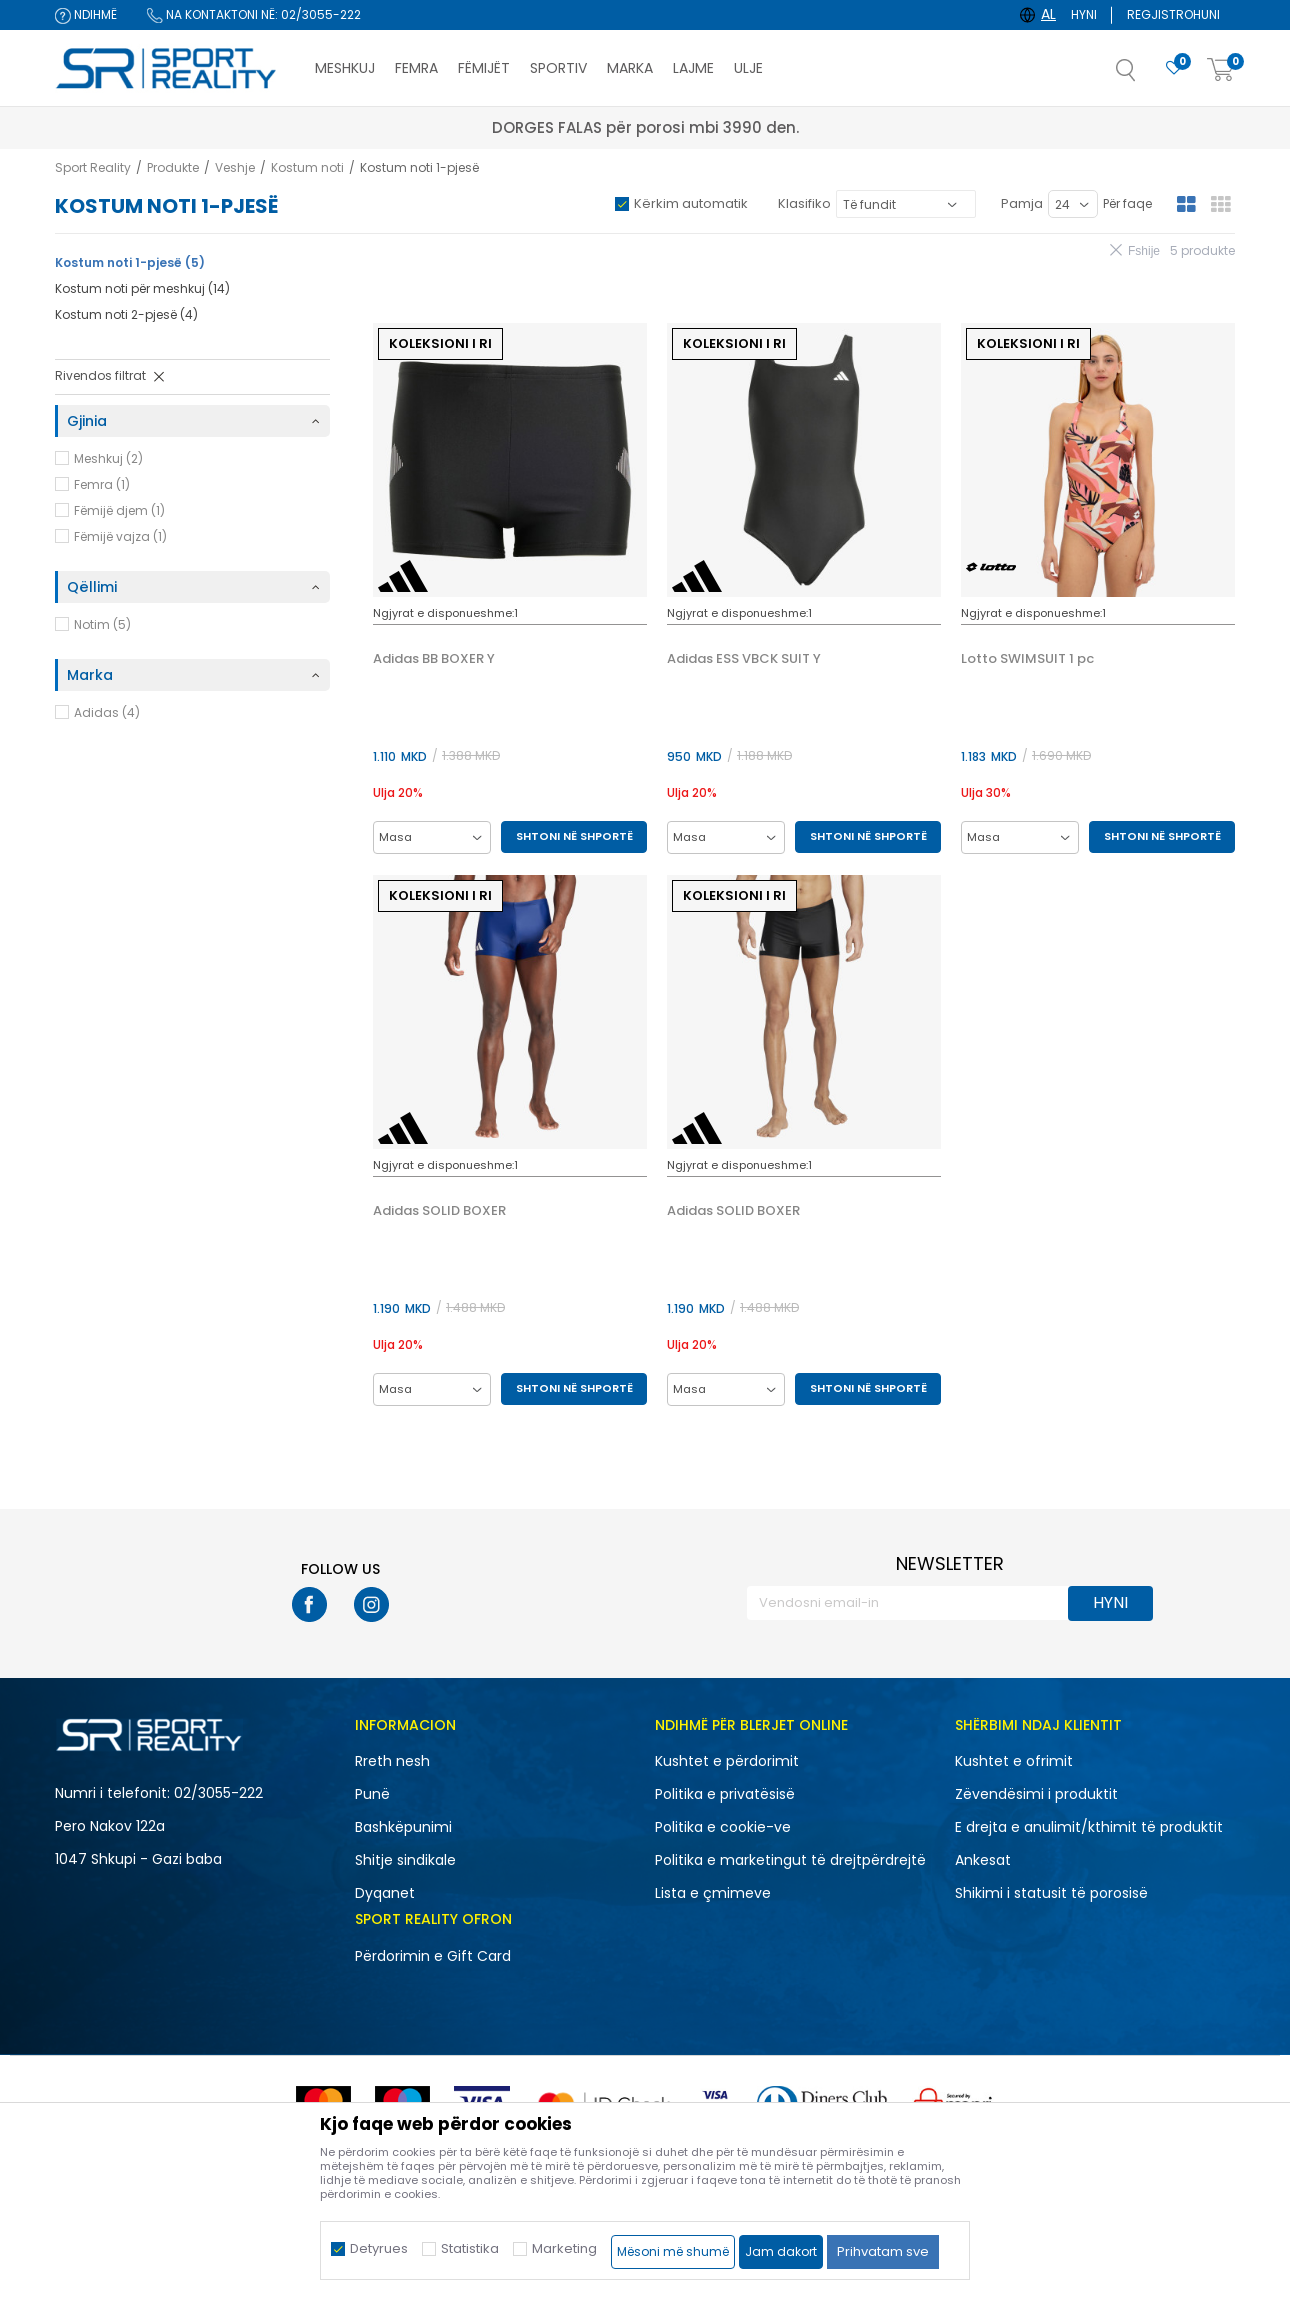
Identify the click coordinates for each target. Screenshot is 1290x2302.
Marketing (564, 2248)
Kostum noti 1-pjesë (130, 262)
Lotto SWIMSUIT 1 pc (1027, 659)
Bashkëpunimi (403, 1827)
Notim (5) (102, 624)
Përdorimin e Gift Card (433, 1956)
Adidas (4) (107, 712)
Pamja (1022, 203)
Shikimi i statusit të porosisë (1051, 1893)
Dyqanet (385, 1893)
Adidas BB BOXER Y (434, 659)
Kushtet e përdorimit (727, 1761)
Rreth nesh (392, 1761)
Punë (372, 1794)
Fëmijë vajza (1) (120, 536)
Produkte (173, 167)
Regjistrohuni (1173, 14)
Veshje (235, 167)
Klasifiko (804, 203)
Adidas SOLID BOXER (439, 1211)
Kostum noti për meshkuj (142, 288)
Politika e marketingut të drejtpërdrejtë (790, 1860)
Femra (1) (102, 484)
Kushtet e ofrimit (1014, 1761)
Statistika (470, 2248)
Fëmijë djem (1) (119, 510)
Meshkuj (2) (108, 458)
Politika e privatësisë (725, 1794)
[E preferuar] (1174, 68)
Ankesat (983, 1860)
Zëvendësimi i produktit (1036, 1794)
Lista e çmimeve (713, 1893)
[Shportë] (1221, 70)
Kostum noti (307, 167)
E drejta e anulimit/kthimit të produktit (1089, 1827)
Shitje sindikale (405, 1860)
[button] (1146, 76)
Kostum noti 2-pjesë (126, 314)
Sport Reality (93, 167)
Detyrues (379, 2248)
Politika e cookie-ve (723, 1827)
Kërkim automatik (691, 203)
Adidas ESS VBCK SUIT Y (744, 659)
